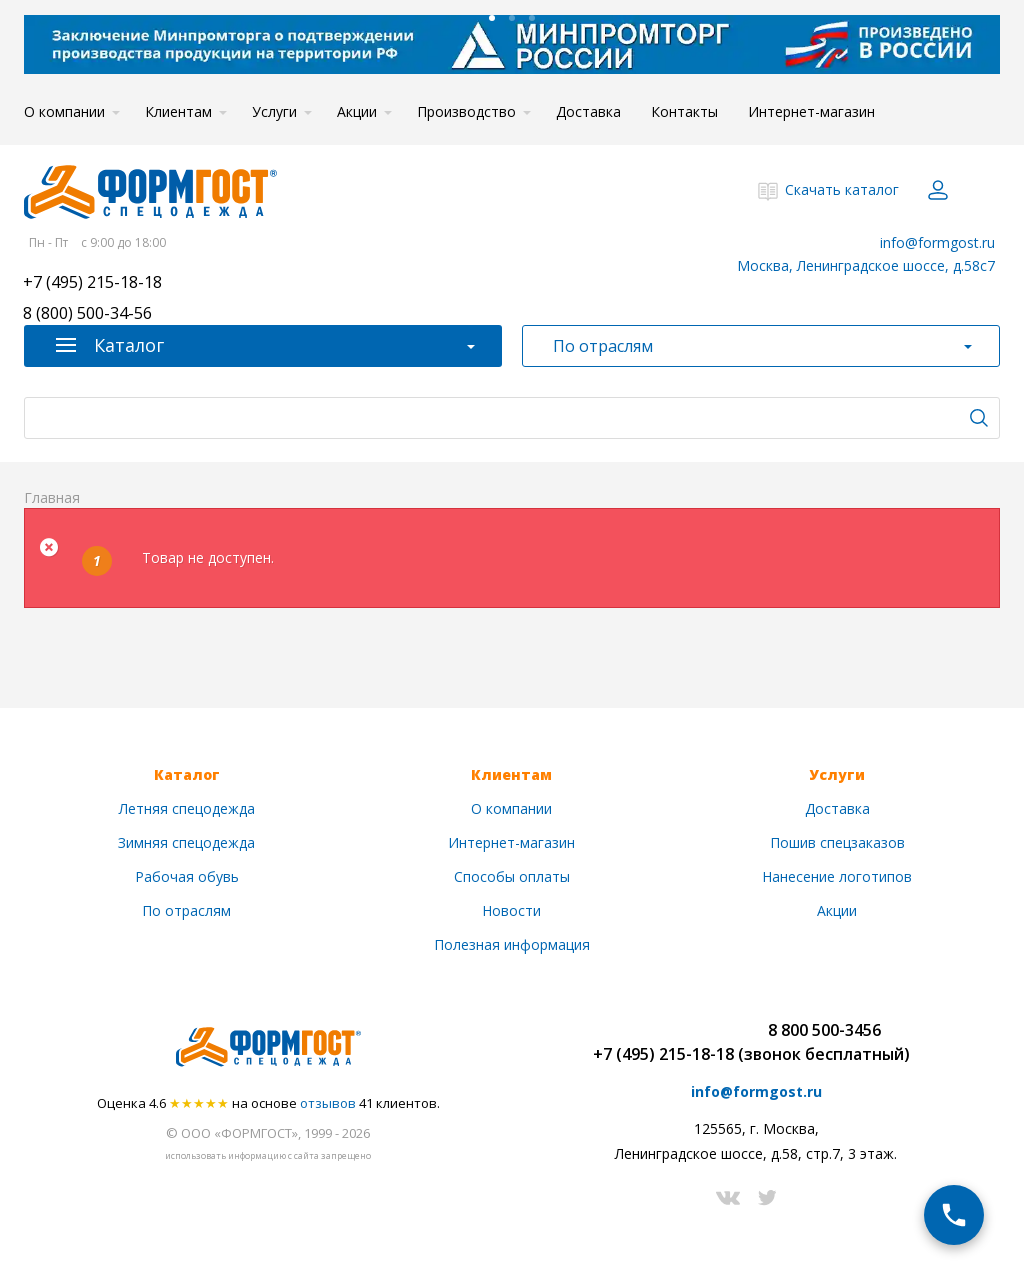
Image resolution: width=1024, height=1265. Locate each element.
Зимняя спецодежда (186, 842)
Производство (466, 111)
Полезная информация (512, 944)
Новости (511, 910)
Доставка (588, 111)
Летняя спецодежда (187, 808)
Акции (357, 111)
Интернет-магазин (811, 111)
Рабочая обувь (187, 876)
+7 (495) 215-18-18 (92, 283)
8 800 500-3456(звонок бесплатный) (824, 1042)
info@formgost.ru (937, 242)
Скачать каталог (842, 189)
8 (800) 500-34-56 (87, 314)
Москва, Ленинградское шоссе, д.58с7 (866, 265)
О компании (64, 111)
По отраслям (186, 910)
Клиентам (178, 111)
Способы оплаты (512, 876)
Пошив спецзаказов (837, 842)
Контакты (684, 111)
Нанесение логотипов (837, 876)
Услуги (274, 111)
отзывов (328, 1103)
